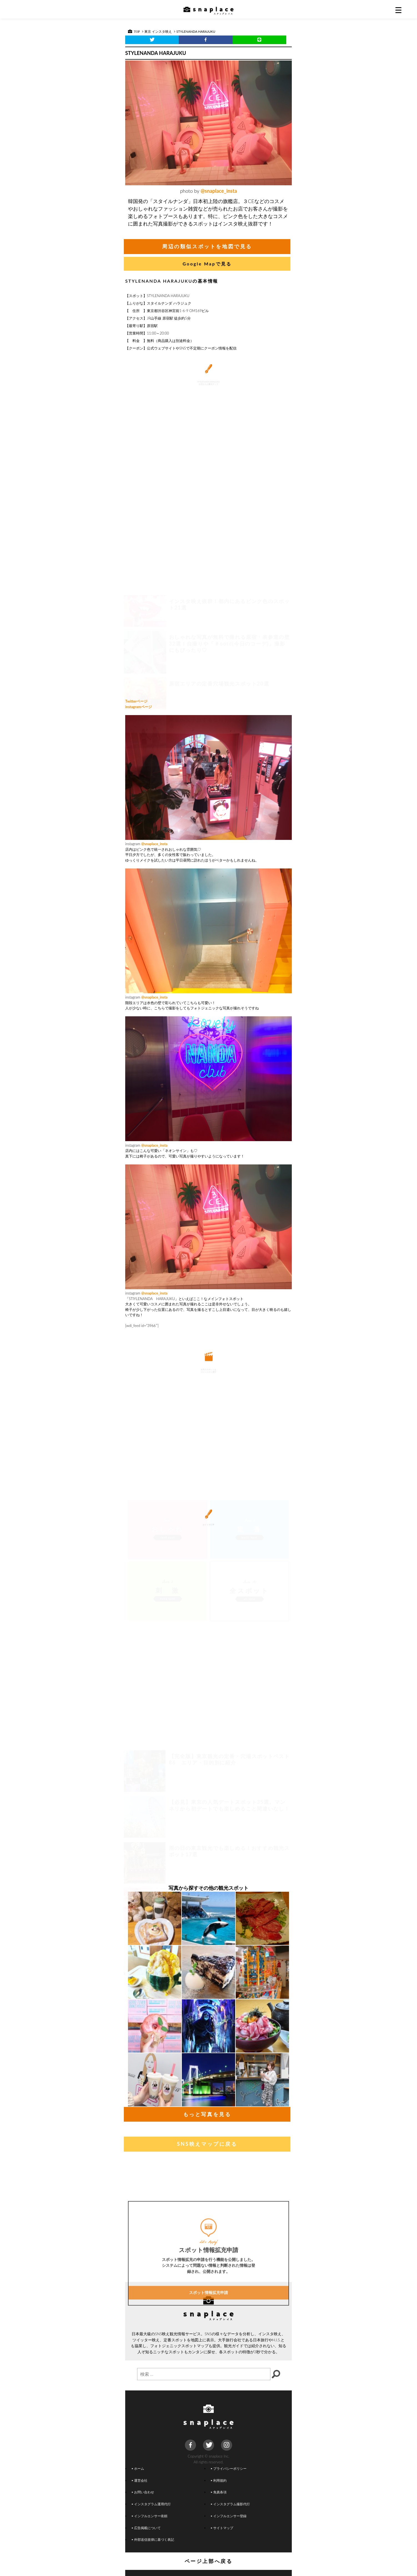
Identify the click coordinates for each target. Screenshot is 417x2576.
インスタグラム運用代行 (151, 2504)
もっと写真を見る (207, 2114)
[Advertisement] (208, 652)
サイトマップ (222, 2528)
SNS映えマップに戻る (207, 2144)
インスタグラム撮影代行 (230, 2504)
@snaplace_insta (218, 191)
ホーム (138, 2468)
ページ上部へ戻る (209, 2561)
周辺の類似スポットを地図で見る (207, 246)
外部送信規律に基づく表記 (153, 2539)
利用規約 (219, 2480)
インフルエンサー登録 (229, 2516)
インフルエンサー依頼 (149, 2516)
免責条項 (219, 2492)
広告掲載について (146, 2528)
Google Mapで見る (207, 263)
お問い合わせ (143, 2492)
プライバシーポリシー (229, 2468)
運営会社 (139, 2480)
